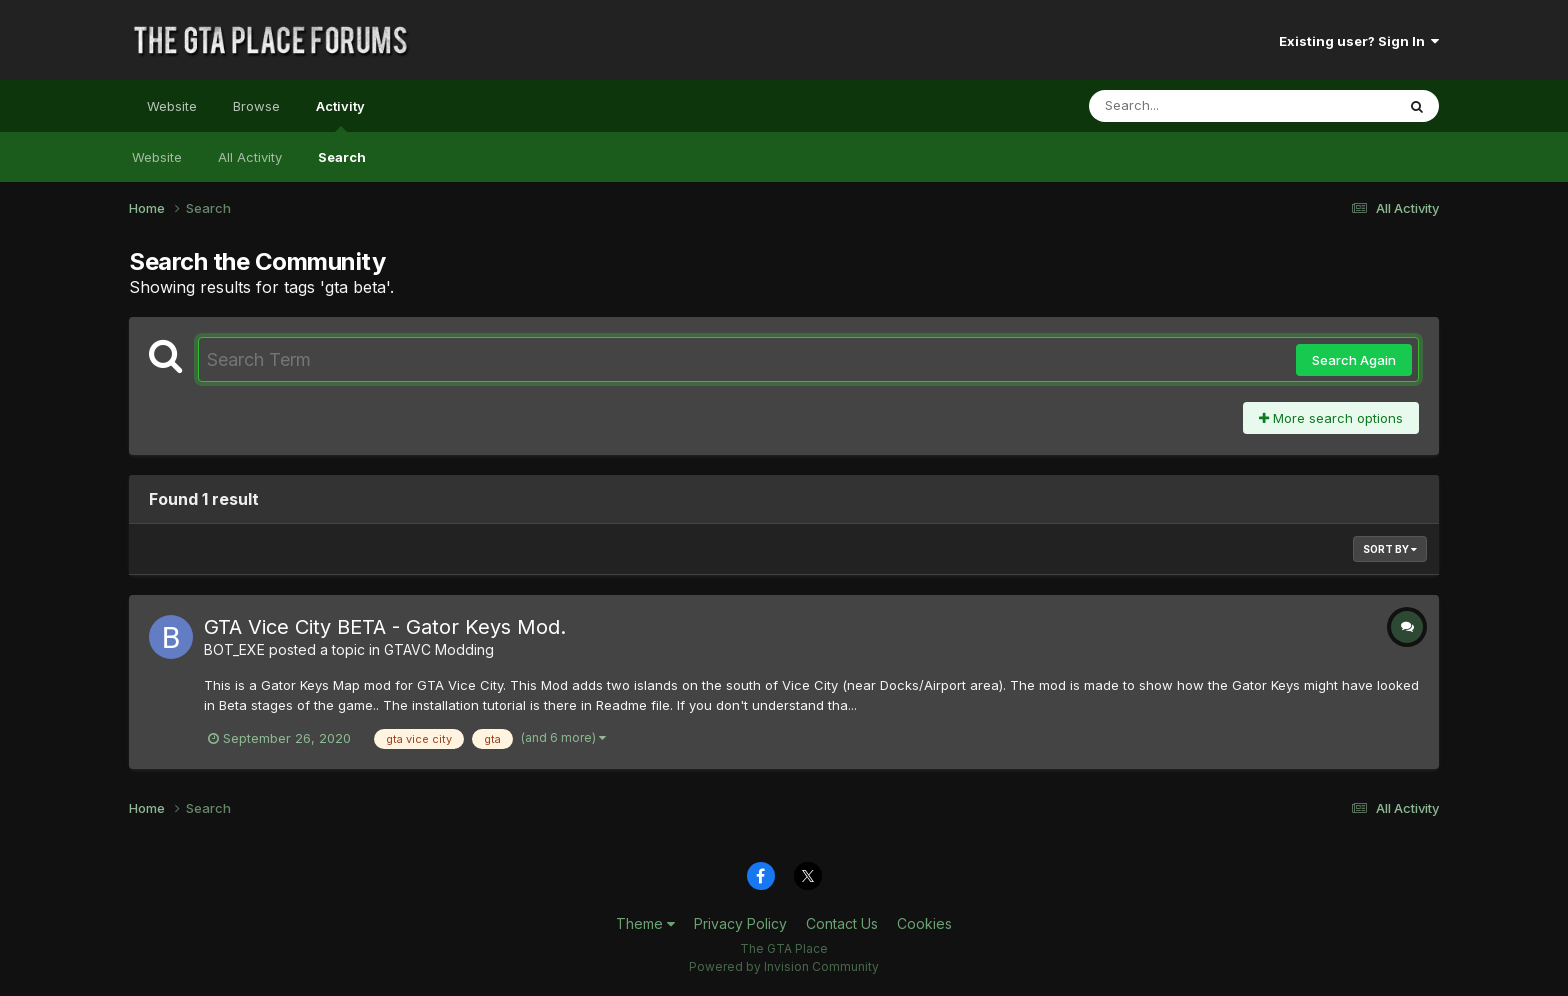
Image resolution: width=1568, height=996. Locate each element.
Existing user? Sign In (1359, 41)
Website (172, 106)
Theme (645, 923)
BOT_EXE (234, 649)
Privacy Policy (740, 923)
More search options (1331, 418)
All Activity (250, 157)
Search (342, 157)
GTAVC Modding (439, 649)
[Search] (1187, 106)
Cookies (924, 923)
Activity (340, 115)
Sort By (1390, 549)
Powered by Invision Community (784, 966)
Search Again (1354, 360)
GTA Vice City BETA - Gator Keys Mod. (385, 627)
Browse (256, 106)
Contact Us (842, 923)
